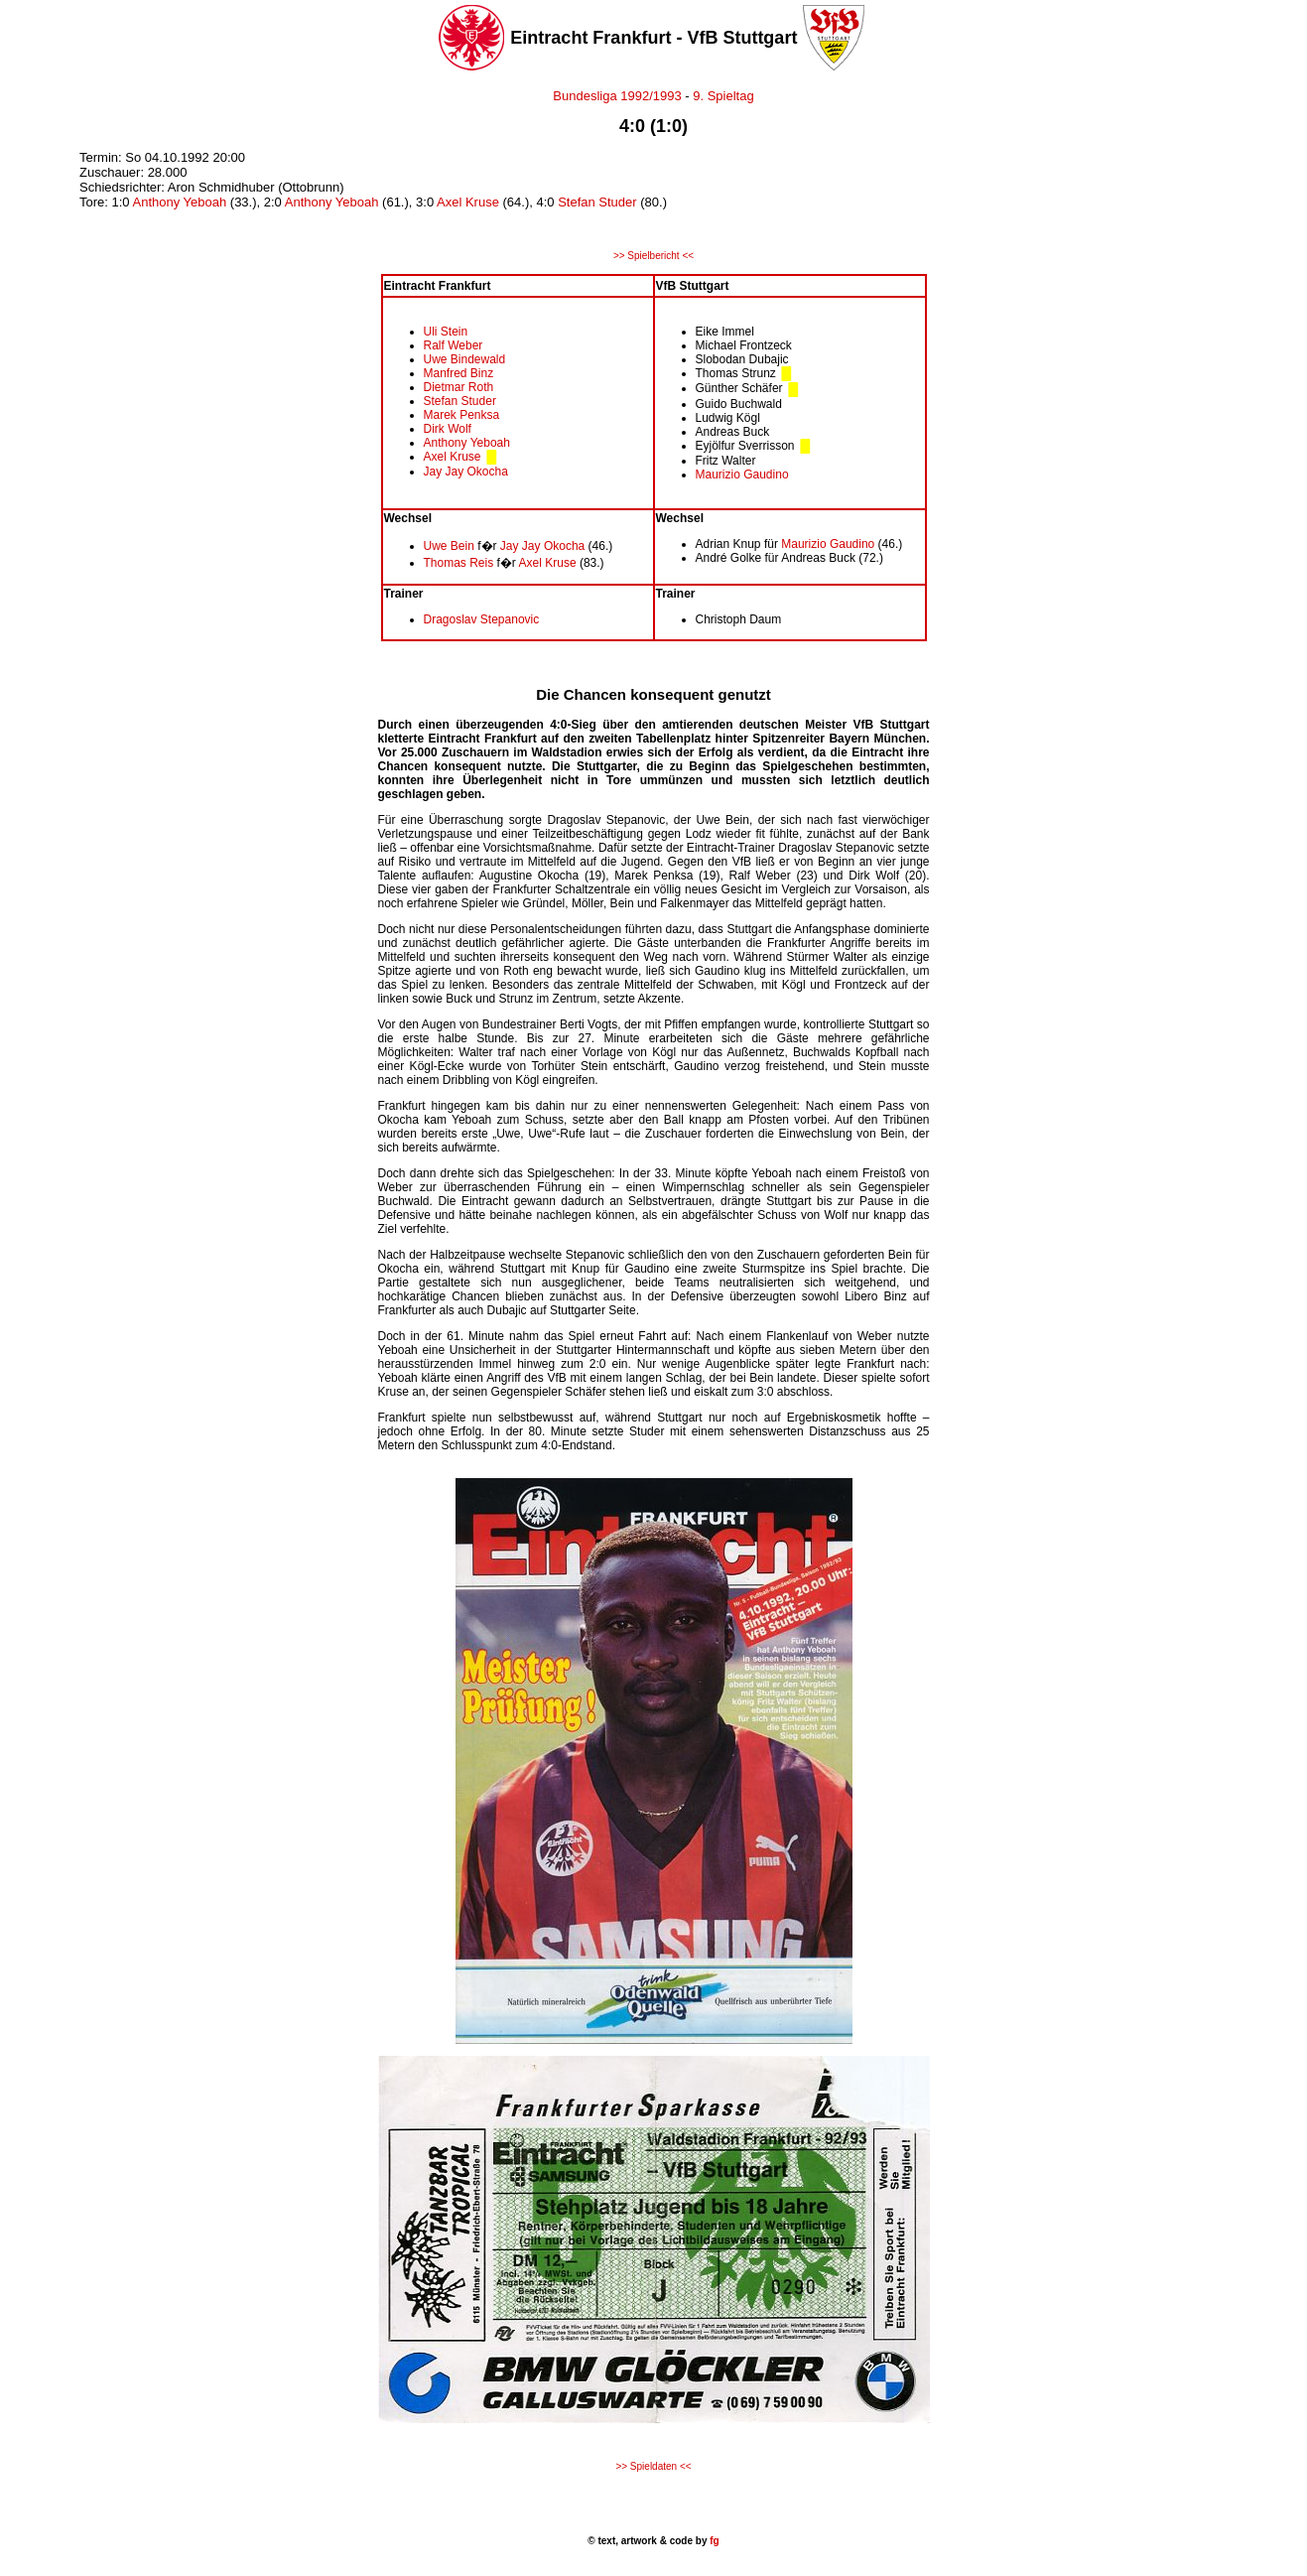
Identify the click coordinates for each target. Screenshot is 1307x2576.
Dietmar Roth (459, 387)
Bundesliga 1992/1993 (617, 95)
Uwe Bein (449, 546)
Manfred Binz (459, 373)
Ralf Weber (453, 345)
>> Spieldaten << (653, 2466)
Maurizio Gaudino (742, 474)
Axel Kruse (468, 202)
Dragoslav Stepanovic (482, 619)
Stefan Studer (597, 202)
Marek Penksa (462, 415)
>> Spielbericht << (653, 255)
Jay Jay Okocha (466, 471)
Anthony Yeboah (179, 202)
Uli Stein (446, 332)
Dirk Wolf (447, 429)
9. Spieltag (723, 95)
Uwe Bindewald (465, 359)
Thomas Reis (459, 563)
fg (713, 2540)
